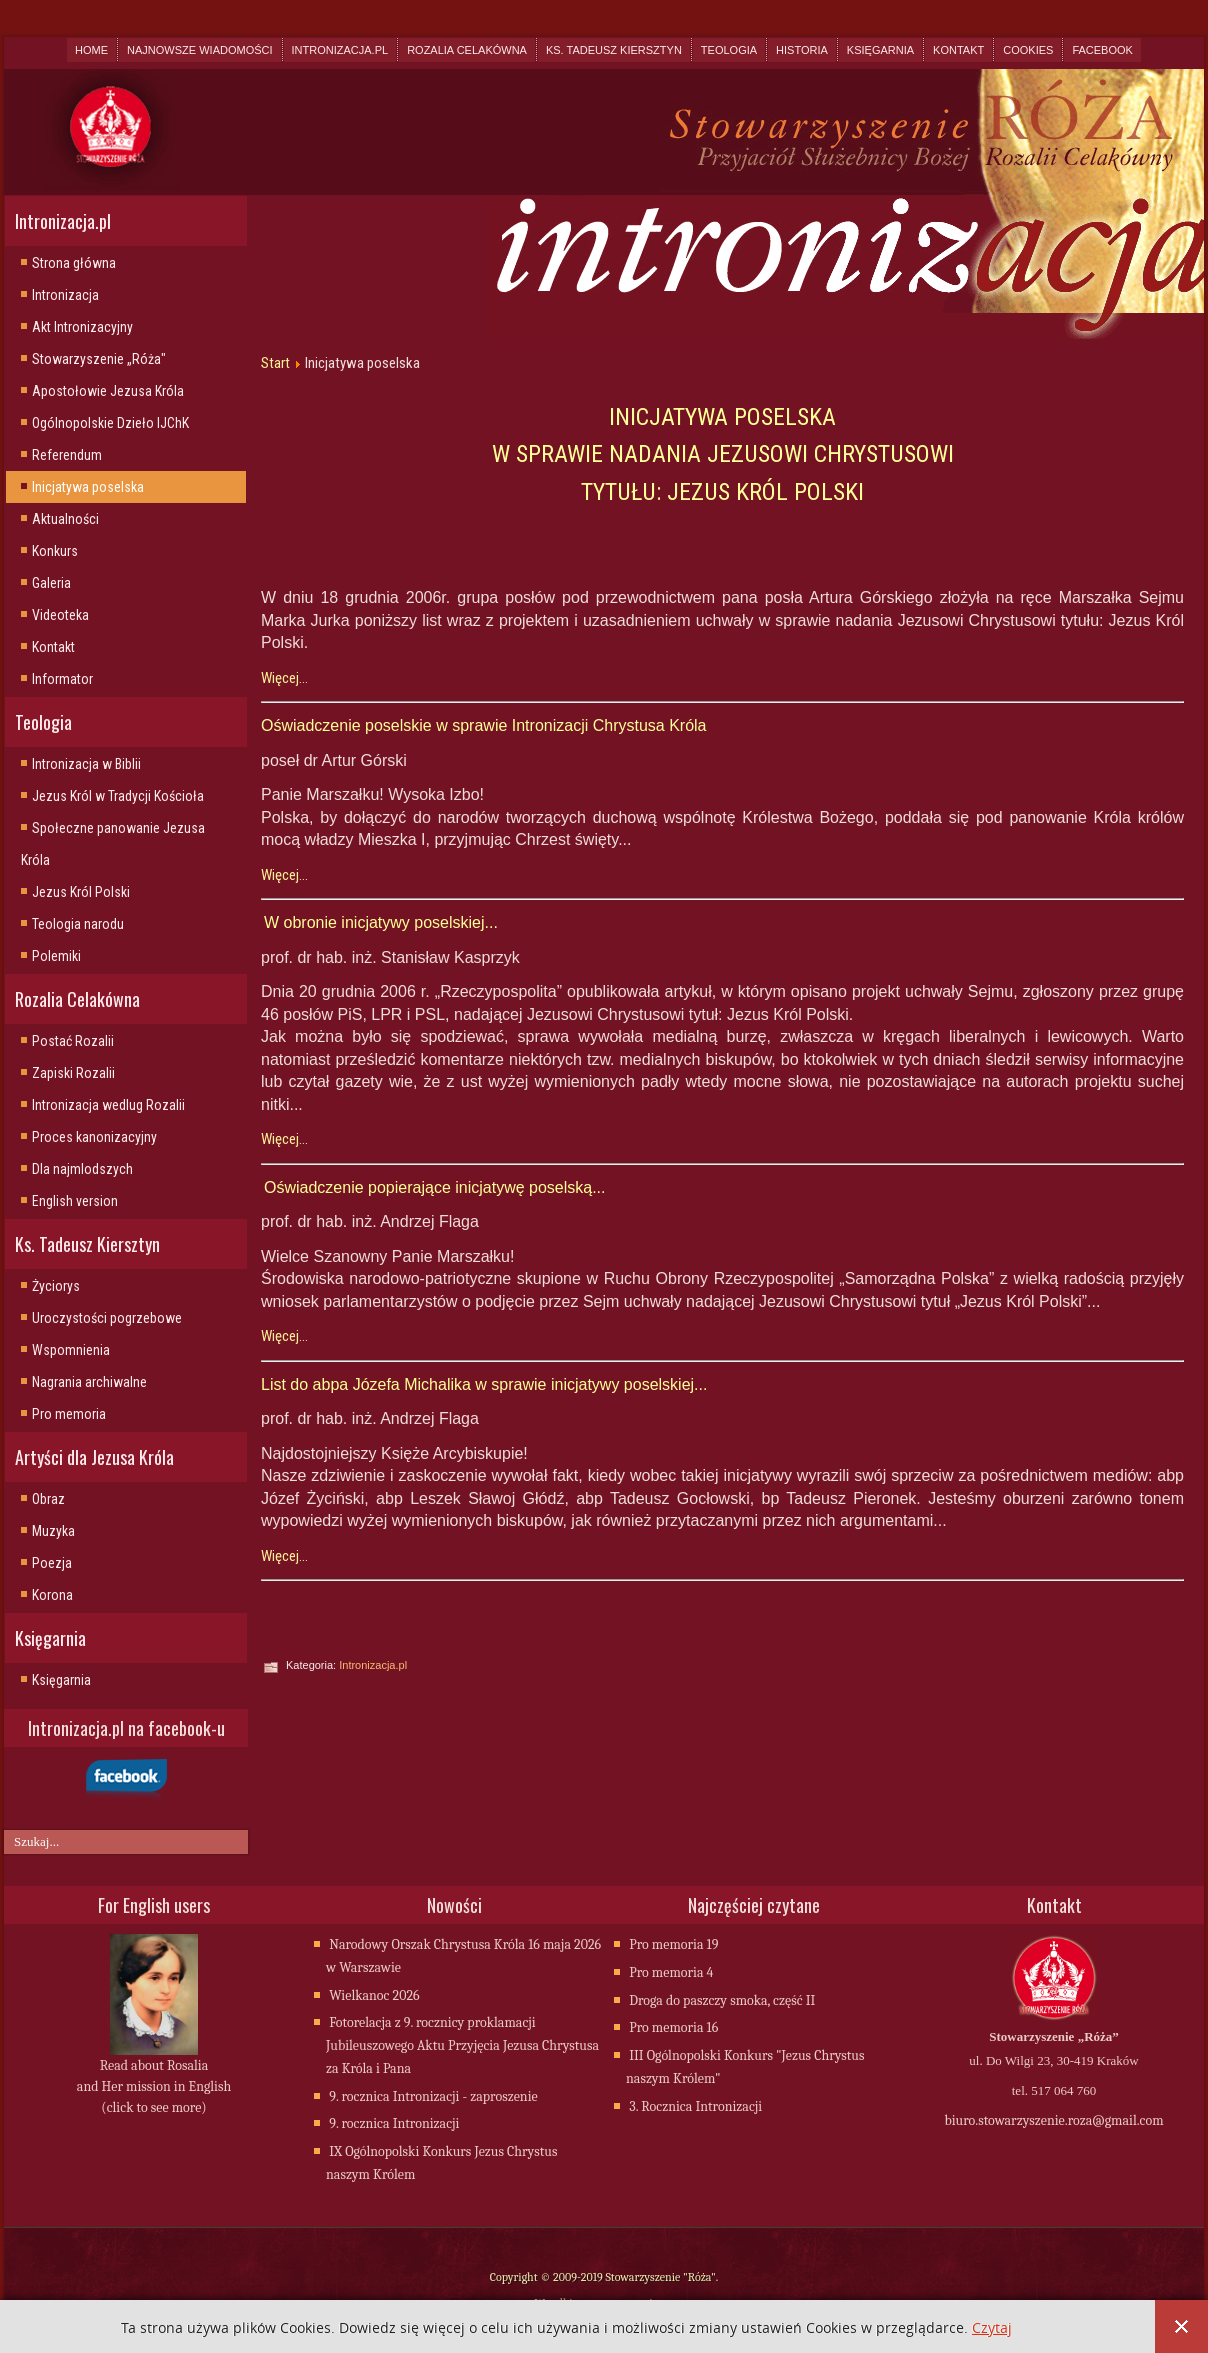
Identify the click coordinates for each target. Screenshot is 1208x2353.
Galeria (51, 583)
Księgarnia (880, 50)
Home (91, 50)
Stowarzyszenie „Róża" (99, 359)
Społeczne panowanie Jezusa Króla (113, 844)
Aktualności (65, 519)
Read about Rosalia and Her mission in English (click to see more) (154, 2088)
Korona (52, 1595)
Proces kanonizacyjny (94, 1137)
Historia (802, 50)
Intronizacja (65, 295)
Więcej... (284, 678)
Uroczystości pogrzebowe (107, 1318)
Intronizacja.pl (340, 50)
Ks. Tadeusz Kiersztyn (614, 50)
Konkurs (55, 551)
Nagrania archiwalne (89, 1382)
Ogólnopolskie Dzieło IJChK (110, 423)
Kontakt (958, 50)
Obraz (48, 1499)
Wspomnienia (71, 1350)
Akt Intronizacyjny (82, 327)
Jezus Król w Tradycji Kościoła (118, 796)
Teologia (729, 50)
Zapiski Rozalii (73, 1073)
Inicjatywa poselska (88, 487)
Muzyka (53, 1531)
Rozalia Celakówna (467, 50)
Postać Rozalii (73, 1041)
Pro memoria (69, 1414)
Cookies (1028, 50)
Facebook (1102, 50)
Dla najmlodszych (82, 1169)
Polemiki (56, 956)
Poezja (52, 1563)
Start (275, 363)
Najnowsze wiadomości (199, 50)
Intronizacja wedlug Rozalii (108, 1105)
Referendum (67, 455)
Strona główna (74, 263)
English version (75, 1201)
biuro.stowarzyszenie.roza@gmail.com (1053, 2122)
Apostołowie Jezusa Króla (108, 391)
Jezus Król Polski (81, 892)
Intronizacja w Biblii (86, 764)
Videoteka (60, 615)
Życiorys (56, 1286)
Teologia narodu (78, 924)
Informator (62, 679)
